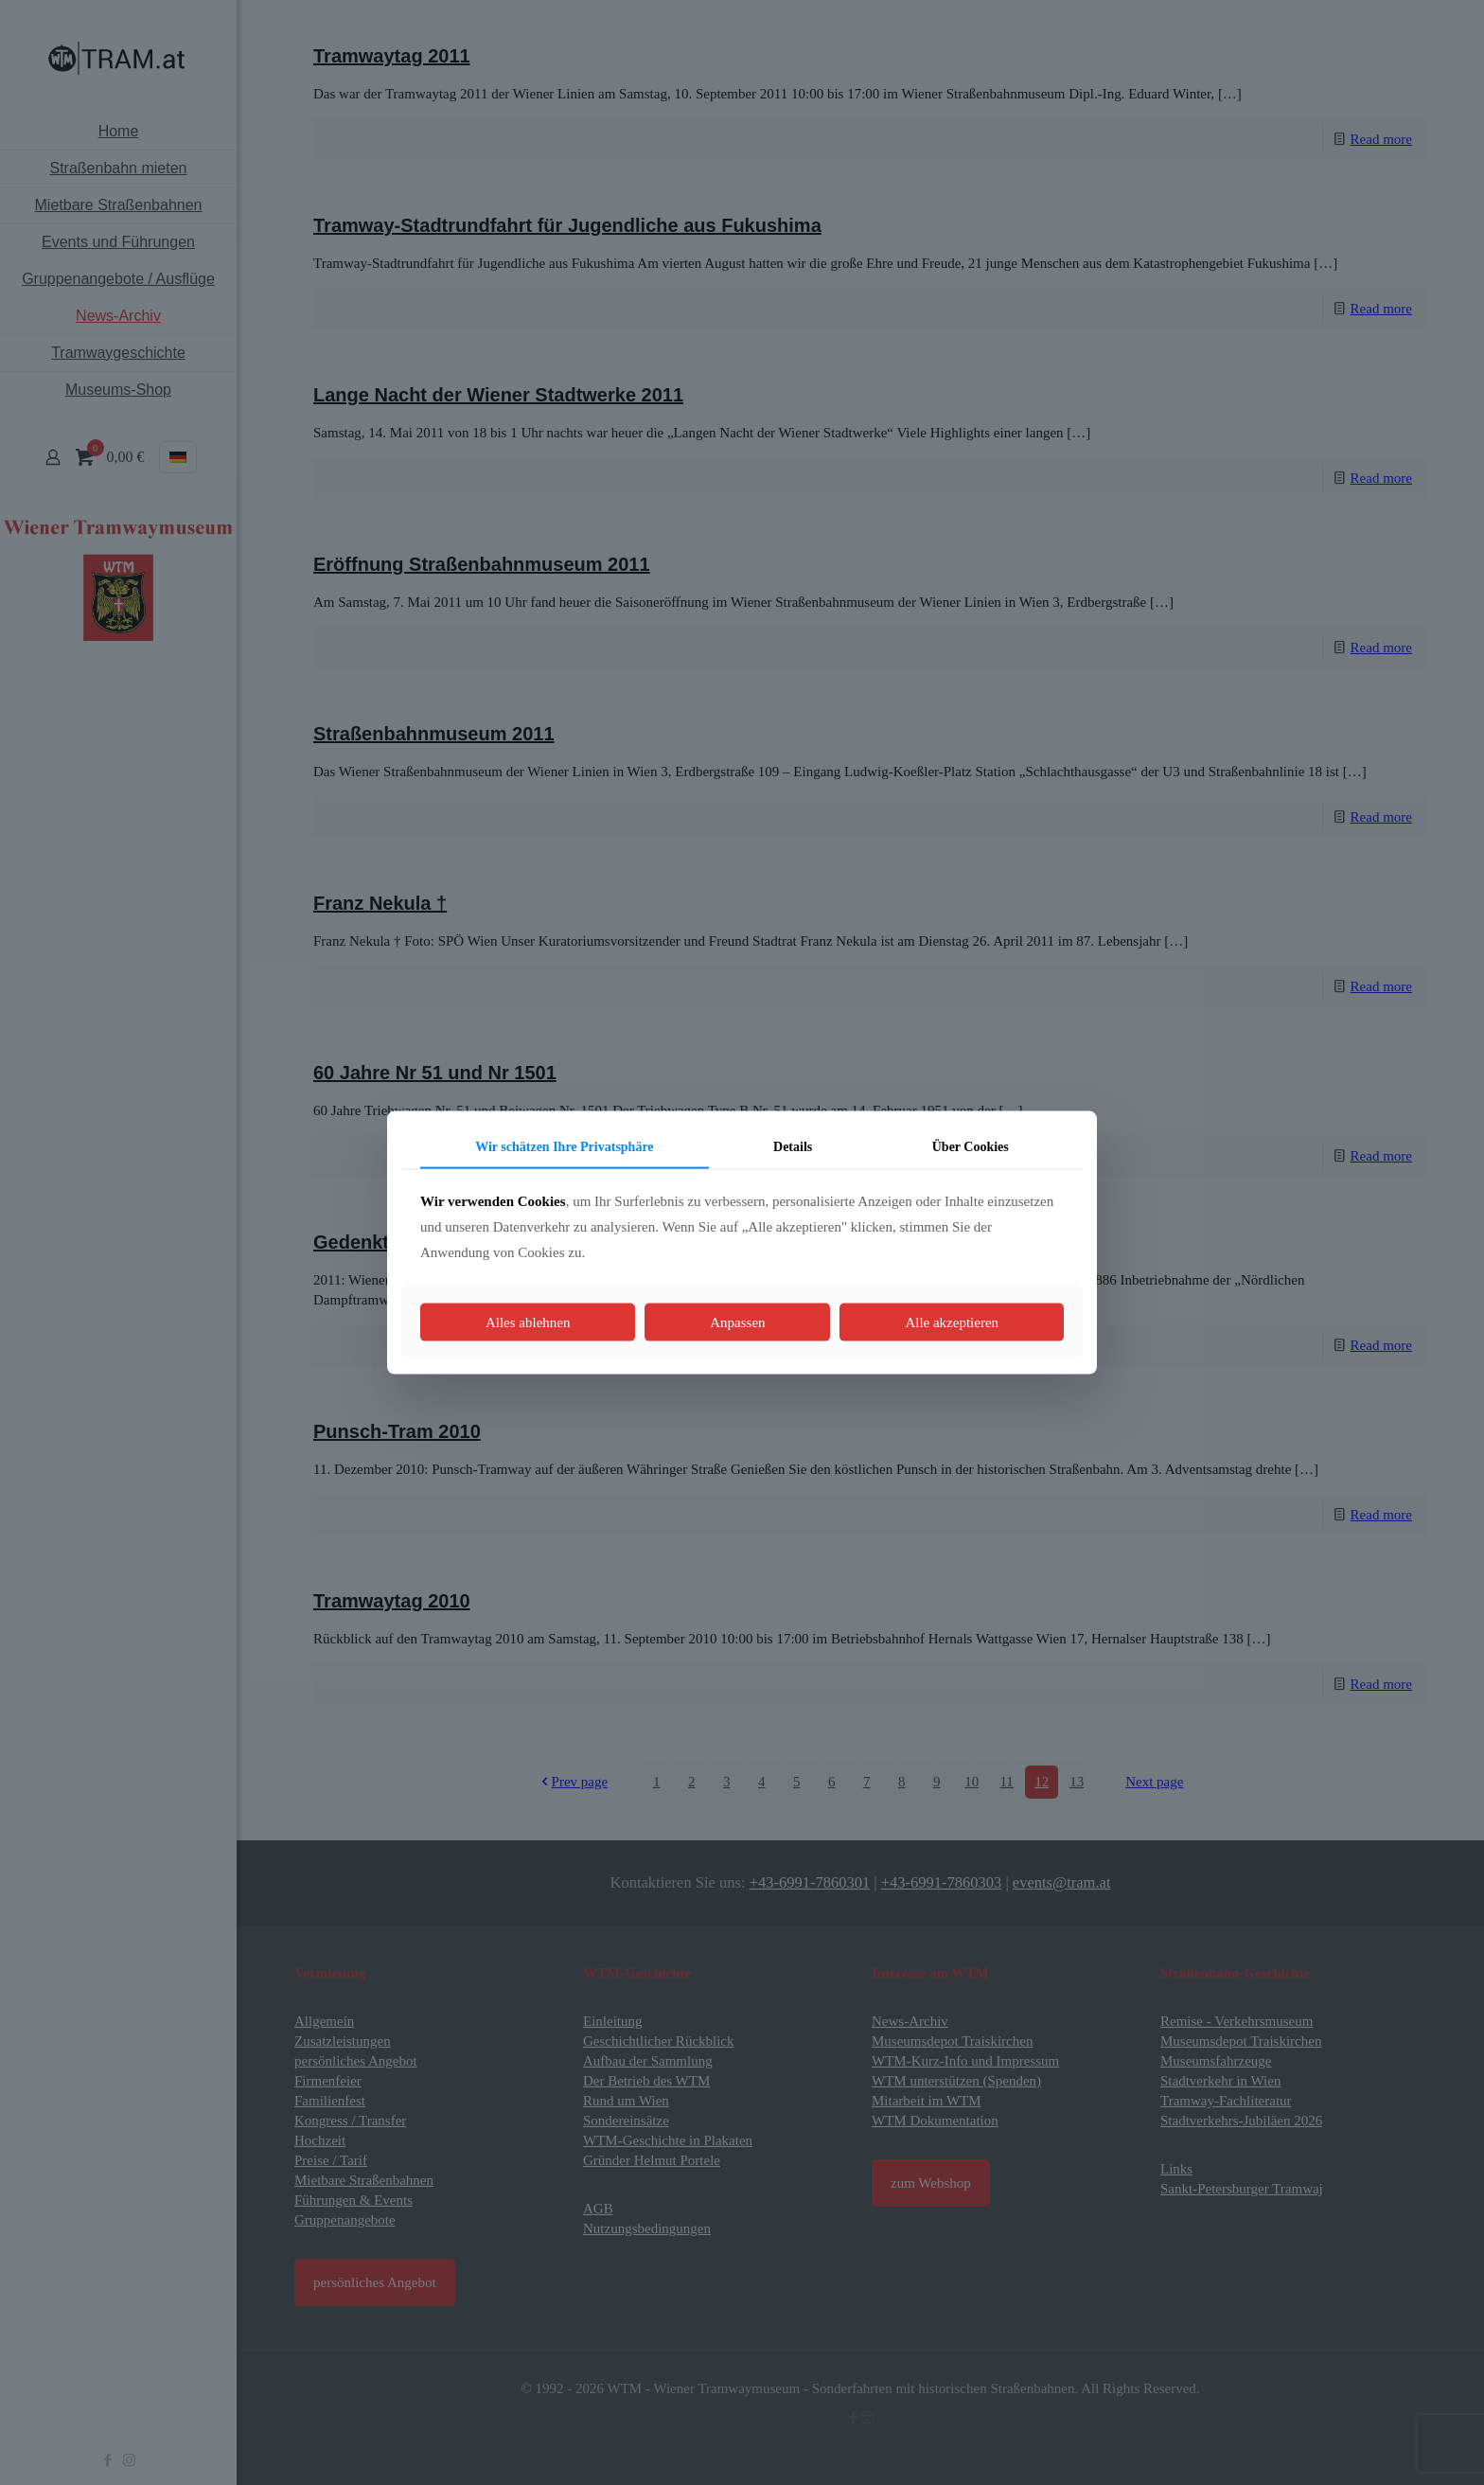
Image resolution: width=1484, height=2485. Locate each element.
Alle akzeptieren (951, 1322)
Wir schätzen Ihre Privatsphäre (564, 1146)
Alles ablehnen (528, 1322)
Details (792, 1146)
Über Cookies (970, 1146)
